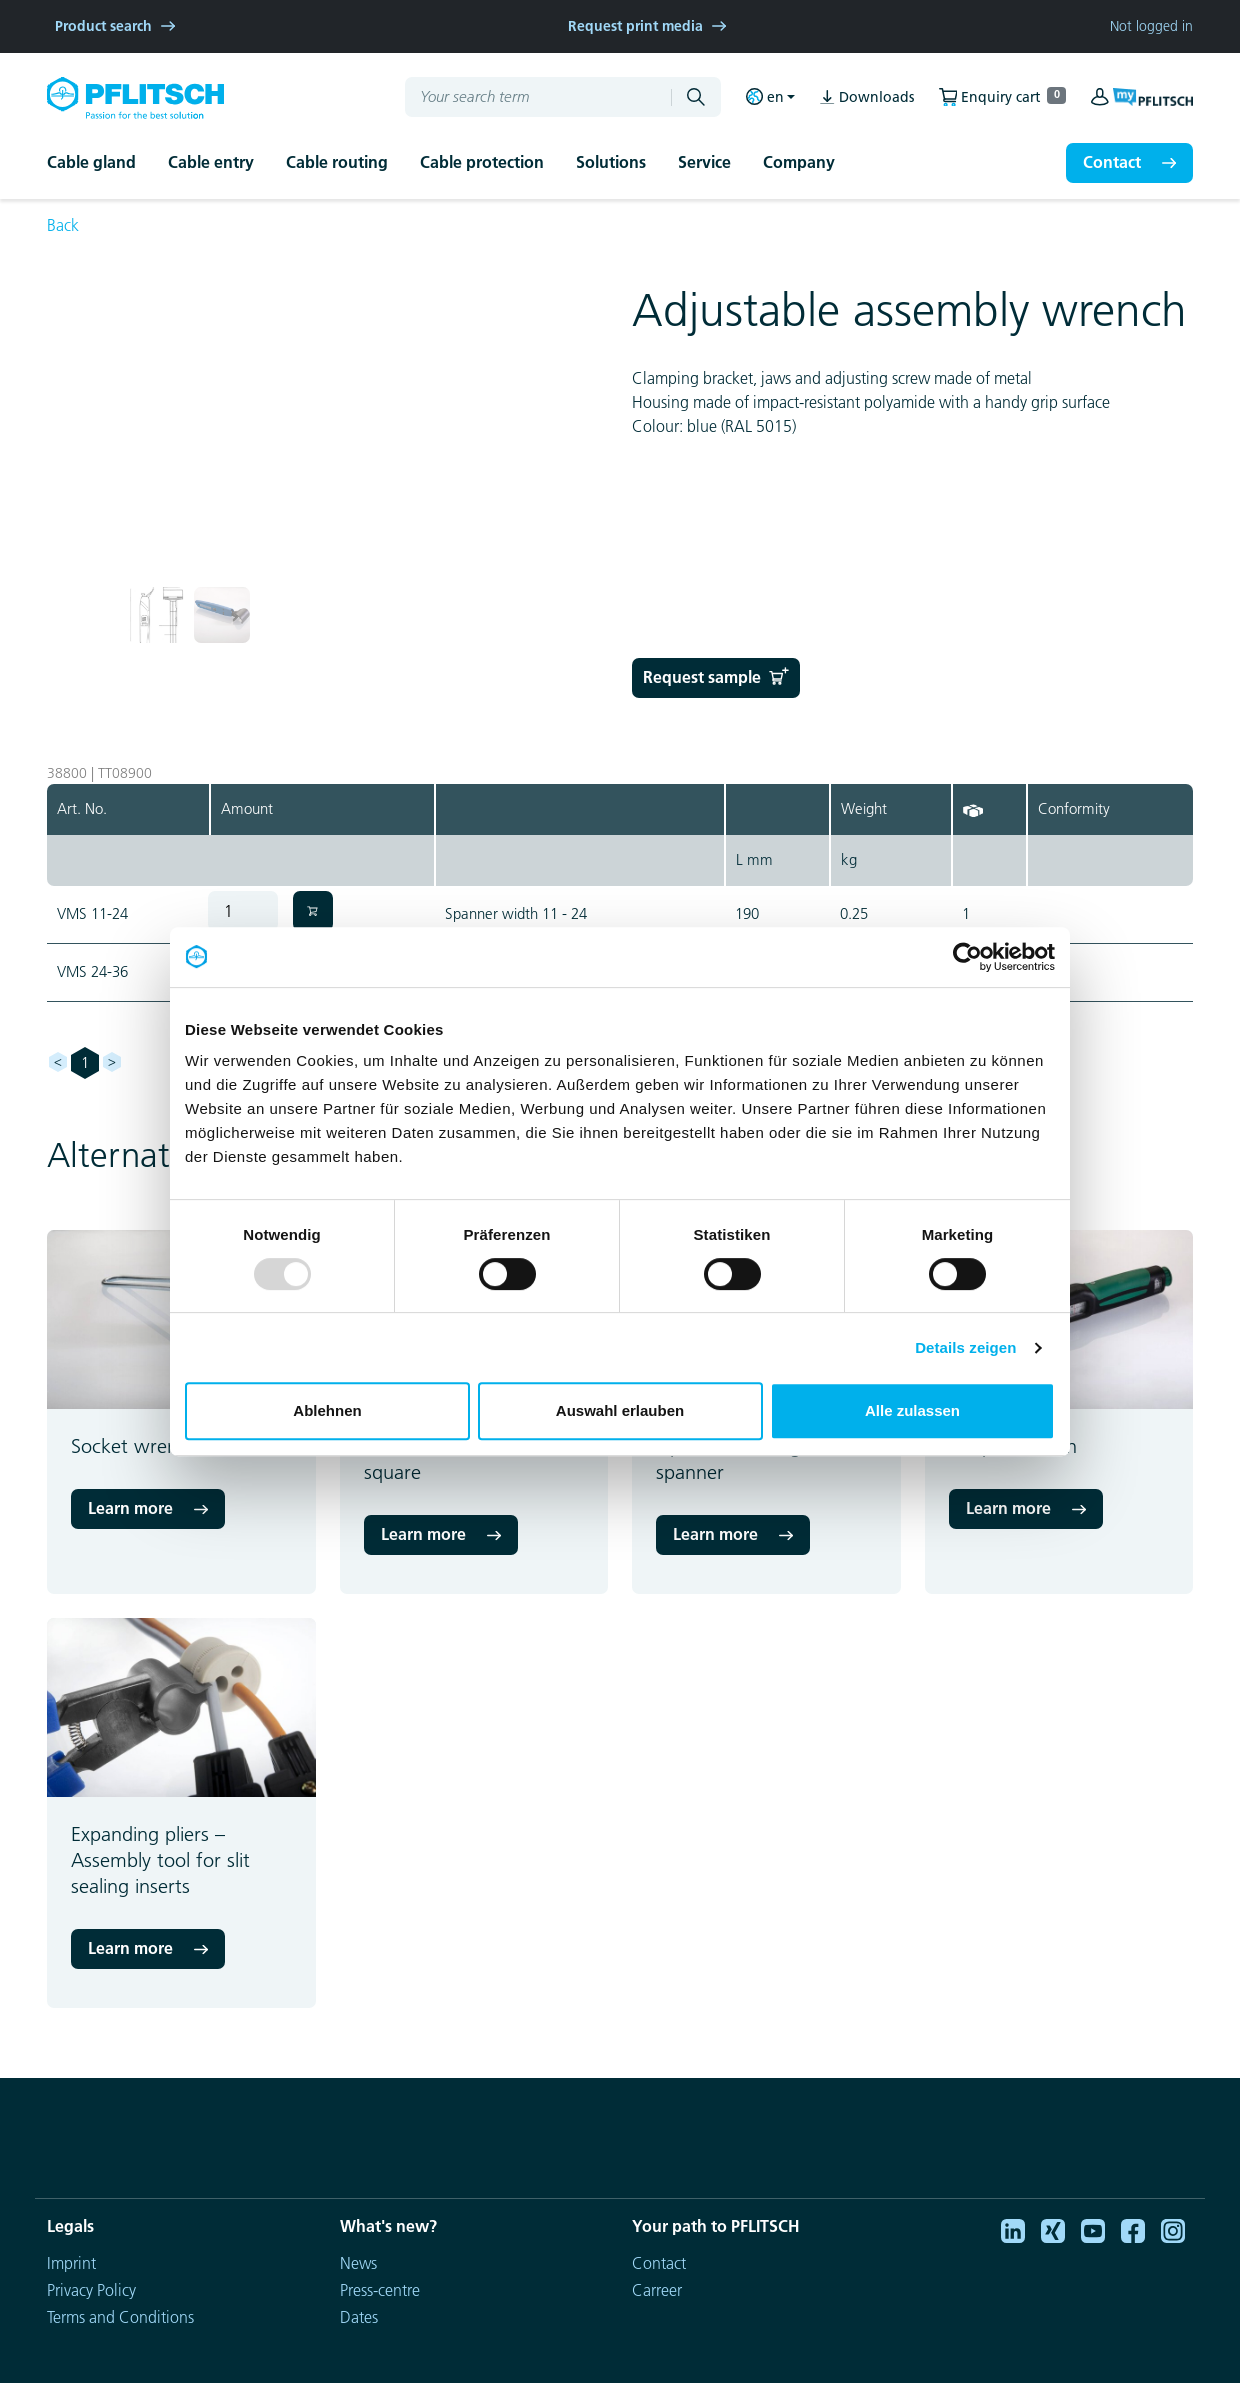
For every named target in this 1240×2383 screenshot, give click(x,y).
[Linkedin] (1013, 2229)
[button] (107, 163)
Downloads (866, 97)
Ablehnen (327, 1410)
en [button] (765, 96)
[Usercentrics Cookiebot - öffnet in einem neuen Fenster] (967, 957)
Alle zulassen (912, 1410)
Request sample (716, 677)
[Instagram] (1173, 2229)
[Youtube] (1093, 2229)
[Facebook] (1133, 2229)
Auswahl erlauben (620, 1410)
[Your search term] (530, 97)
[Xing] (1053, 2229)
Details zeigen (965, 1347)
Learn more (130, 1508)
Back (63, 225)
